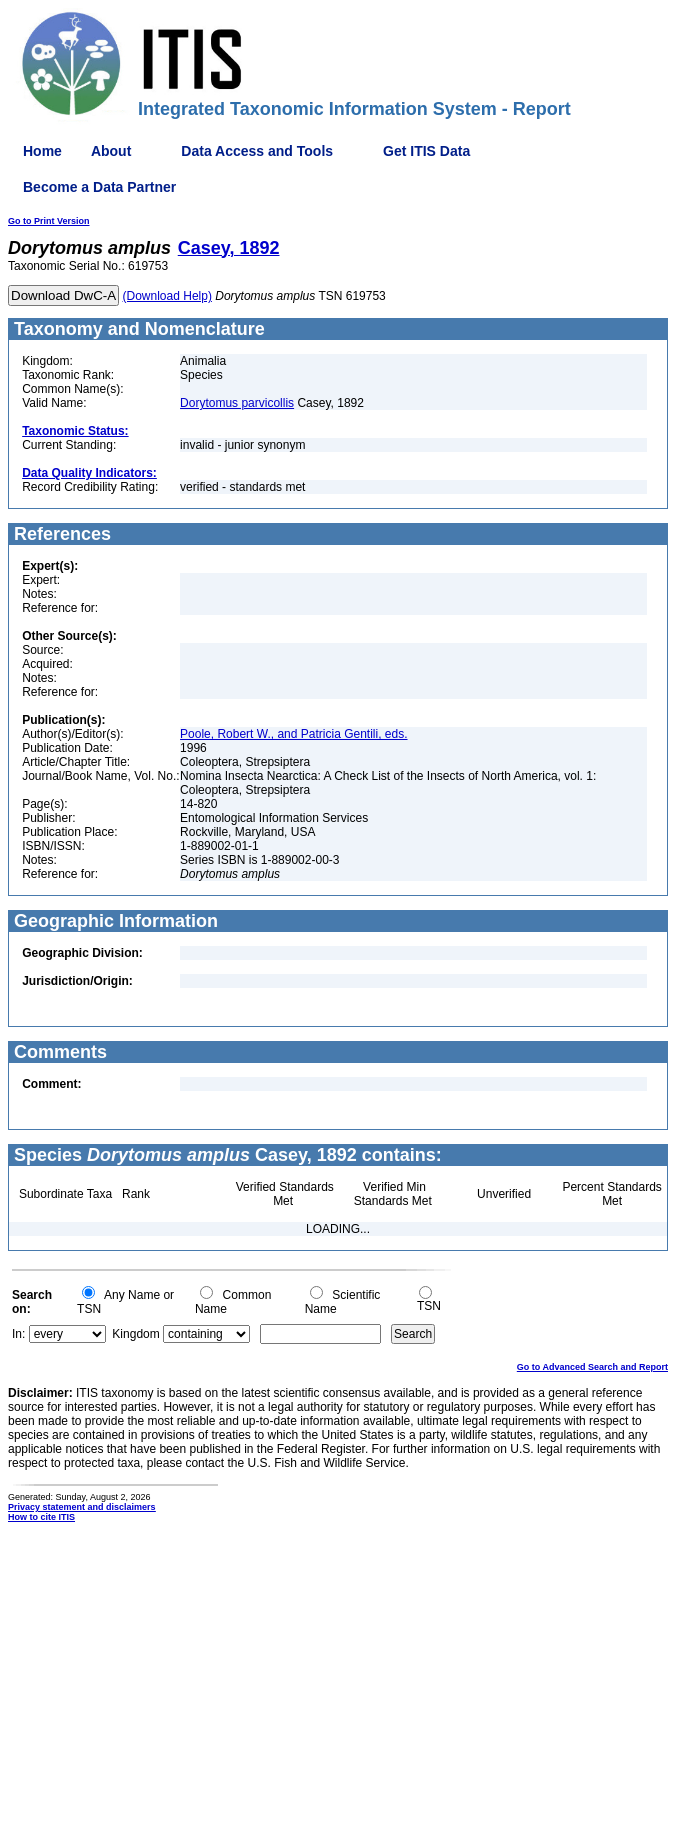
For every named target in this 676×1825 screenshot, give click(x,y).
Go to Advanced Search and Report (592, 1367)
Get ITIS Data (426, 151)
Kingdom (135, 1334)
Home (42, 151)
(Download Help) (167, 296)
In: (18, 1334)
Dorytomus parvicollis (237, 403)
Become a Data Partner (99, 187)
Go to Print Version (49, 221)
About (111, 151)
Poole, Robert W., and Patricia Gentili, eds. (293, 734)
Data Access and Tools (257, 151)
